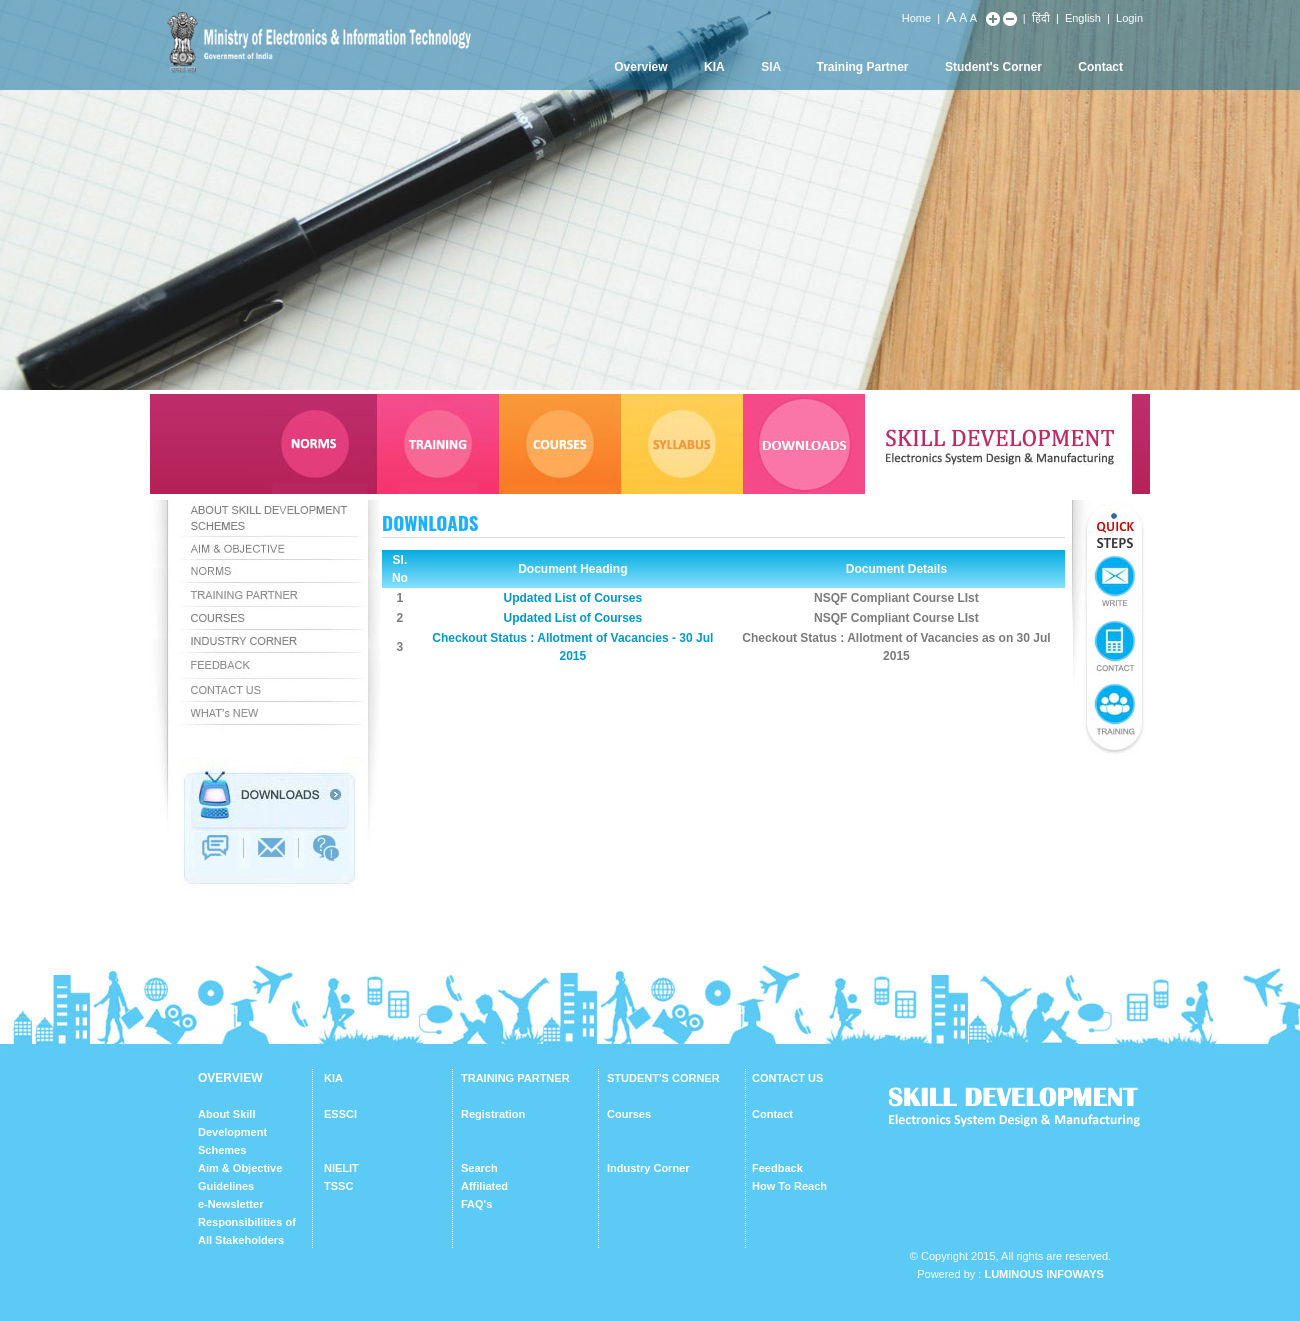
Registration (493, 1114)
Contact (1100, 67)
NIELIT (341, 1168)
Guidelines (226, 1186)
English (1083, 18)
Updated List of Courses (572, 598)
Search (479, 1168)
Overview (640, 67)
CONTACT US (787, 1078)
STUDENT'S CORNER (663, 1078)
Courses (629, 1114)
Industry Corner (648, 1168)
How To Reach (789, 1186)
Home (916, 18)
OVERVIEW (230, 1078)
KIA (714, 67)
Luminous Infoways (1043, 1274)
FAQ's (476, 1204)
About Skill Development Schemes (232, 1132)
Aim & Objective (240, 1168)
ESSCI (340, 1114)
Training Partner (863, 67)
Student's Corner (993, 67)
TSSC (338, 1186)
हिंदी (1041, 18)
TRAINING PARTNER (515, 1078)
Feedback (777, 1168)
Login (1129, 18)
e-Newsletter (230, 1204)
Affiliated (484, 1186)
